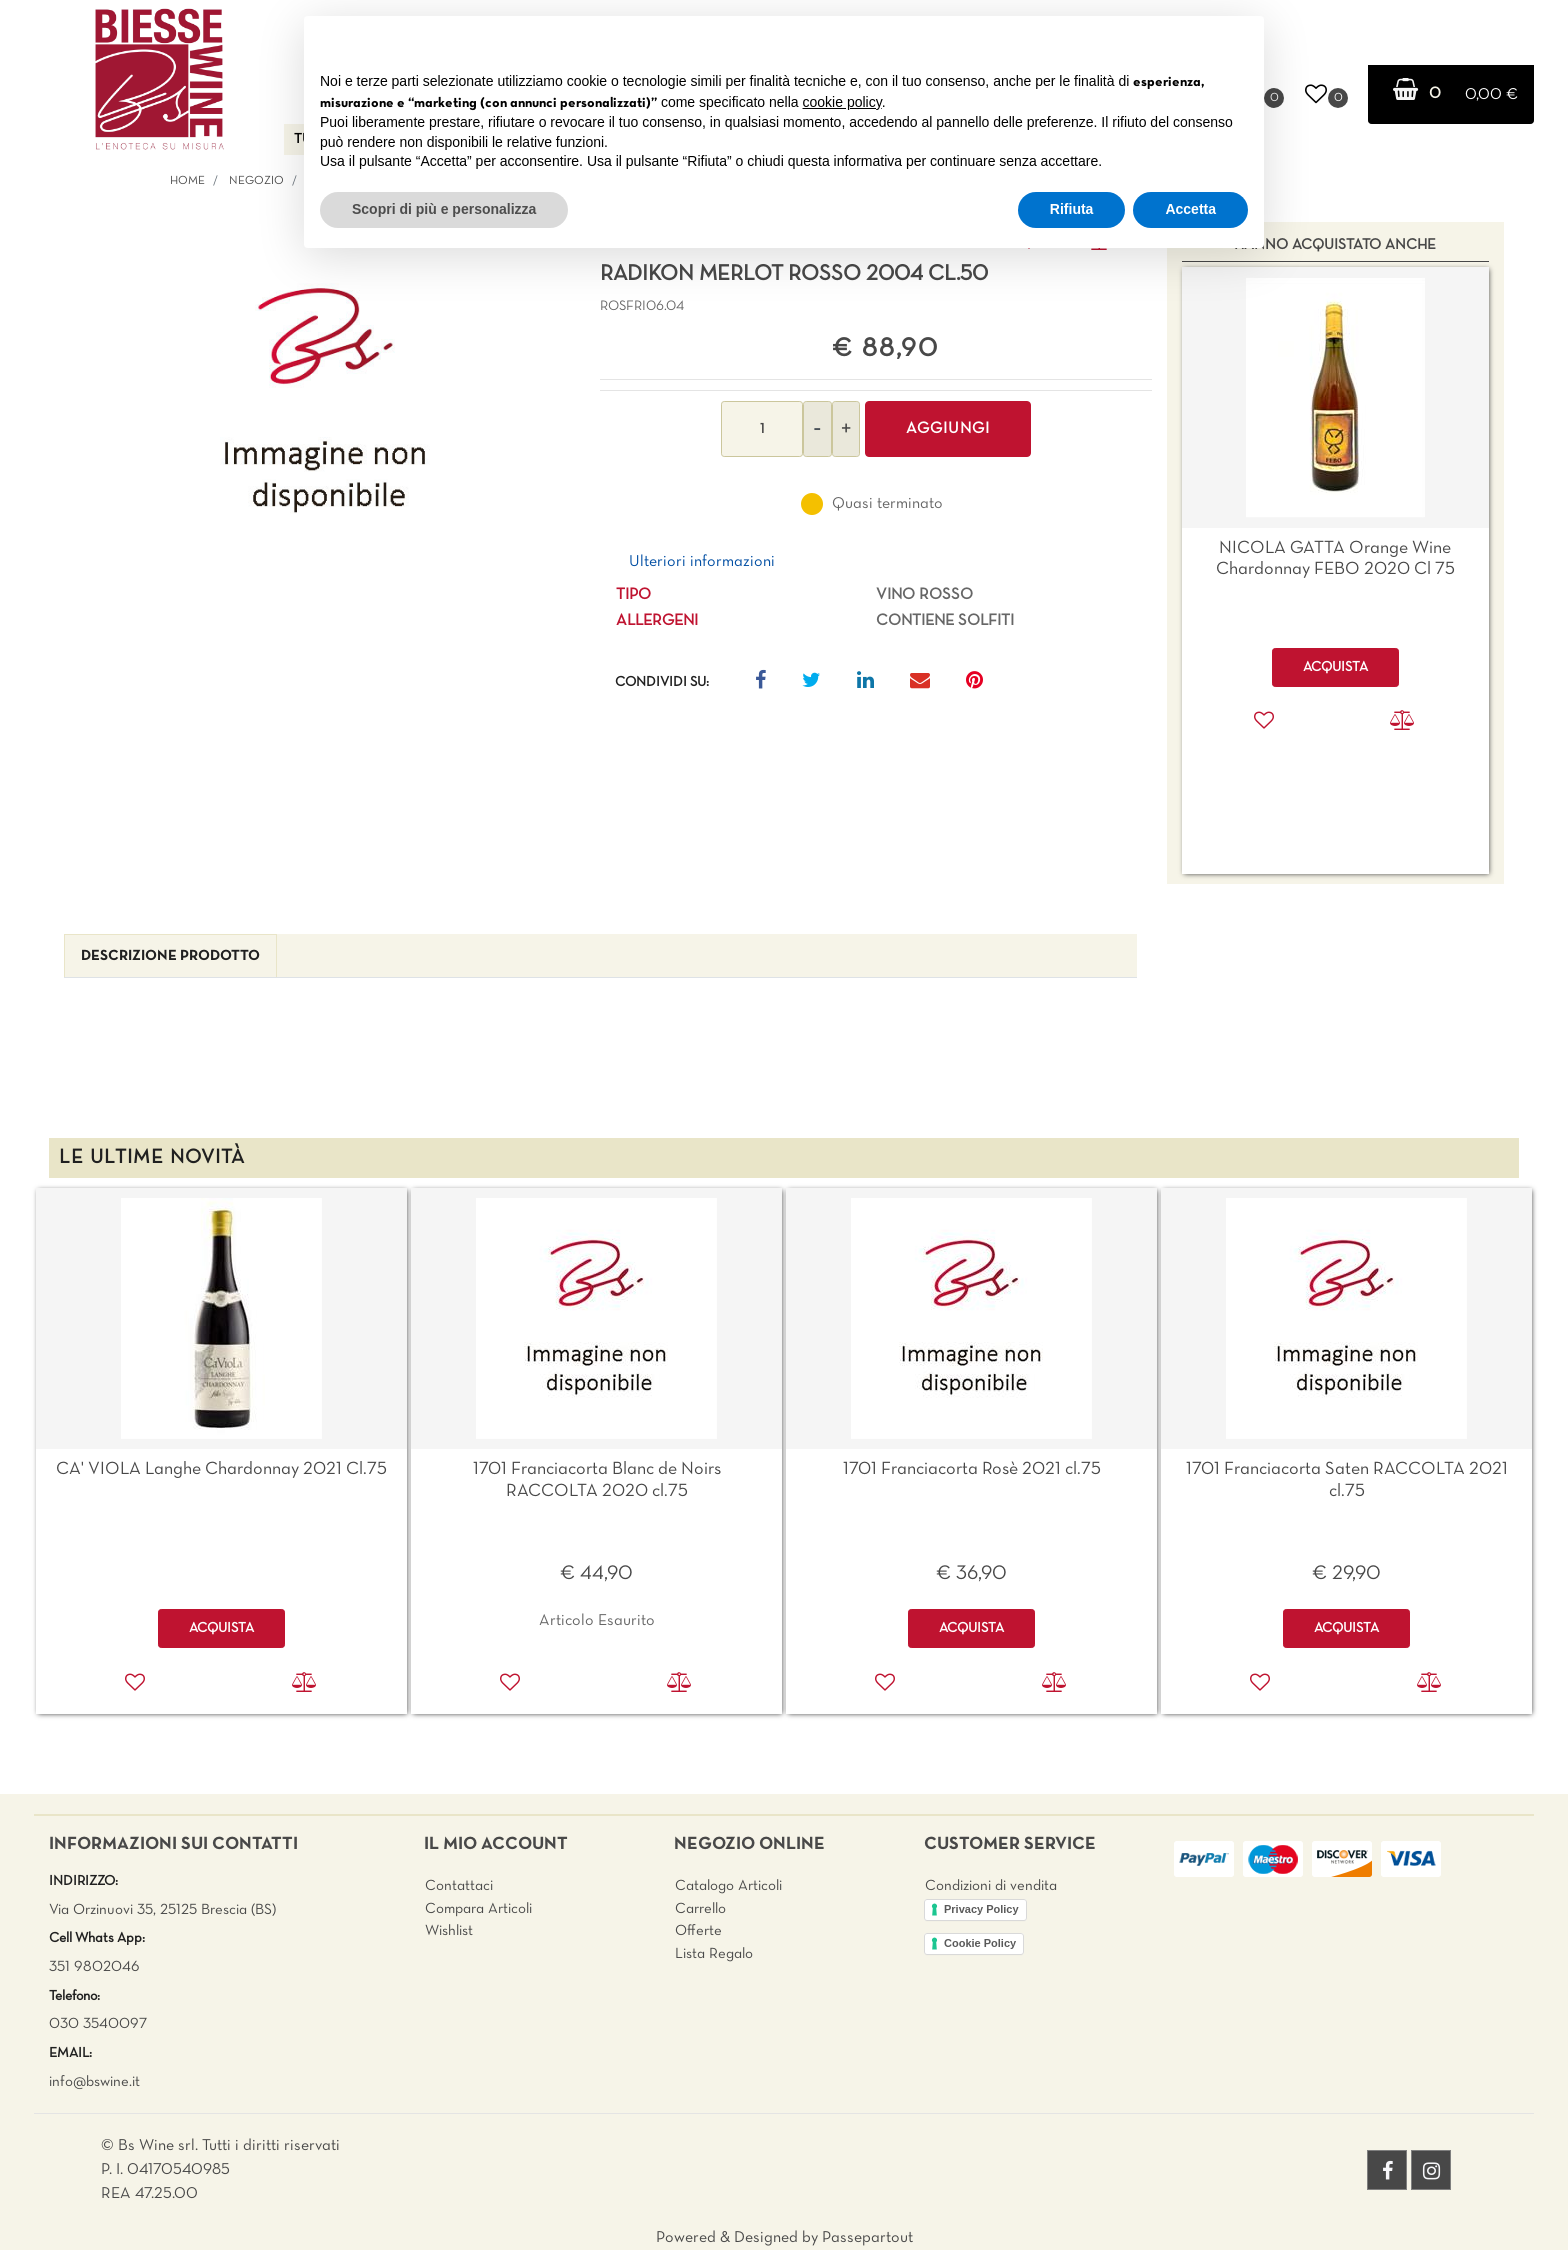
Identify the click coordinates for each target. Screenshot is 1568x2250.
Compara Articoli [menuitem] (478, 1909)
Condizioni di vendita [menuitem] (991, 1886)
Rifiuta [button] (1072, 209)
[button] (325, 402)
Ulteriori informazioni (702, 562)
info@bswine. (90, 2082)
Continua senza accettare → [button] (1155, 41)
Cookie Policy (980, 1943)
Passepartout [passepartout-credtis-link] (867, 2238)
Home (187, 181)
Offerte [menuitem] (698, 1931)
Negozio (256, 181)
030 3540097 (98, 2024)
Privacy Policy (981, 1909)
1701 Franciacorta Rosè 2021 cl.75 (972, 1469)
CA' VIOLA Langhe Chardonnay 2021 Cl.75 (221, 1469)
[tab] (170, 956)
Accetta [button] (1190, 209)
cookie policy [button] (842, 102)
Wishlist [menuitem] (449, 1931)
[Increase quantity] (846, 429)
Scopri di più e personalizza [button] (444, 209)
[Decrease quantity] (817, 429)
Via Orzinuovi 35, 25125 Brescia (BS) (162, 1910)
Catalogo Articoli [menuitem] (728, 1886)
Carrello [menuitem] (700, 1909)
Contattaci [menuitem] (459, 1886)
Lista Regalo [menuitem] (714, 1954)
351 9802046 (94, 1967)
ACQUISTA (221, 1628)
